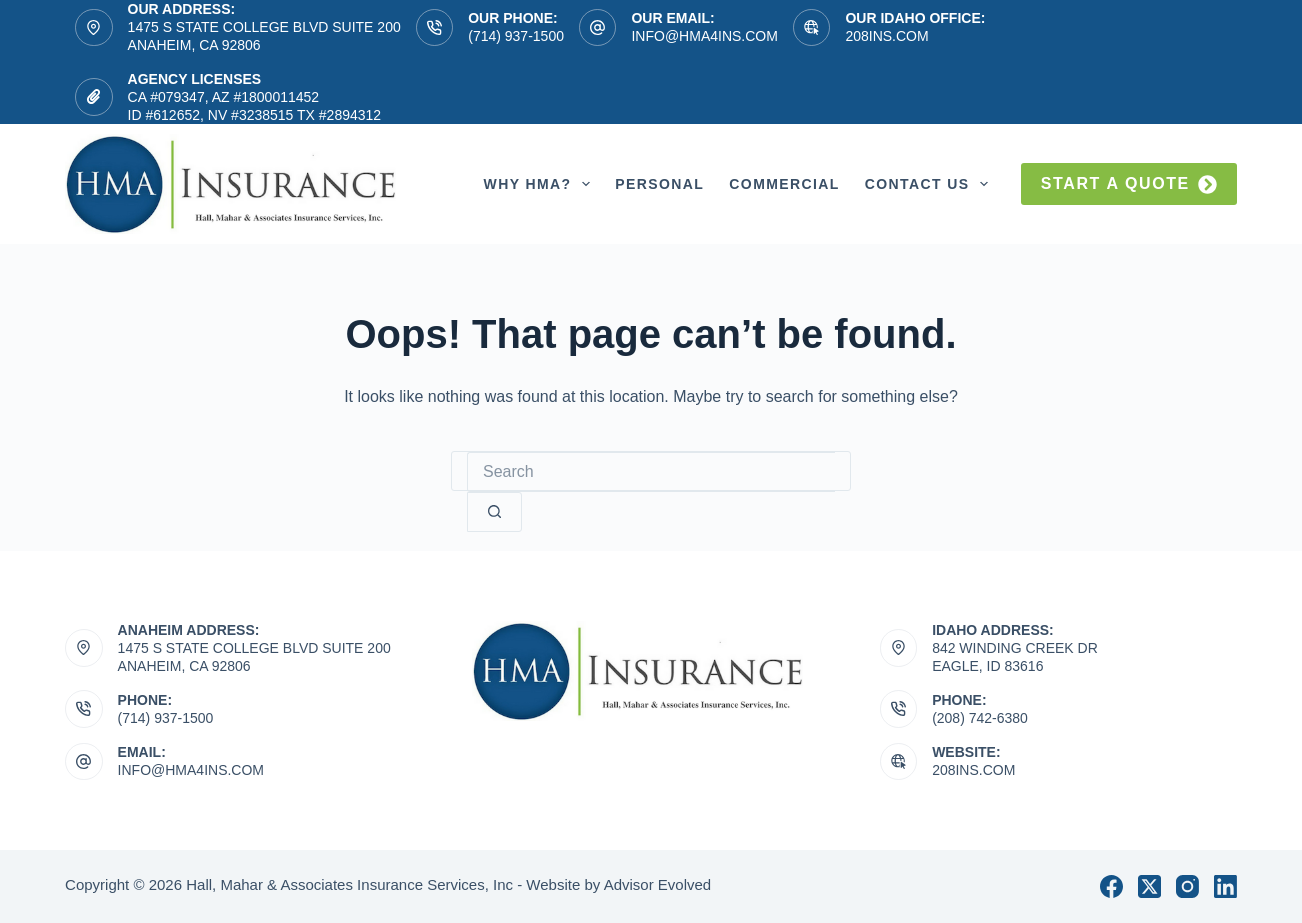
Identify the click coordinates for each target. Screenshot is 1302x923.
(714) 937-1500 (516, 36)
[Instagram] (1187, 886)
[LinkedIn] (1225, 886)
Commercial (784, 184)
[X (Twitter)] (1149, 886)
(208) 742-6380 (980, 718)
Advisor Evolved (658, 884)
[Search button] (494, 512)
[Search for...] (651, 472)
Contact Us (931, 184)
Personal (659, 184)
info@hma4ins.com (704, 36)
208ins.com (886, 36)
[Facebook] (1111, 886)
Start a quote (1129, 184)
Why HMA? (541, 184)
